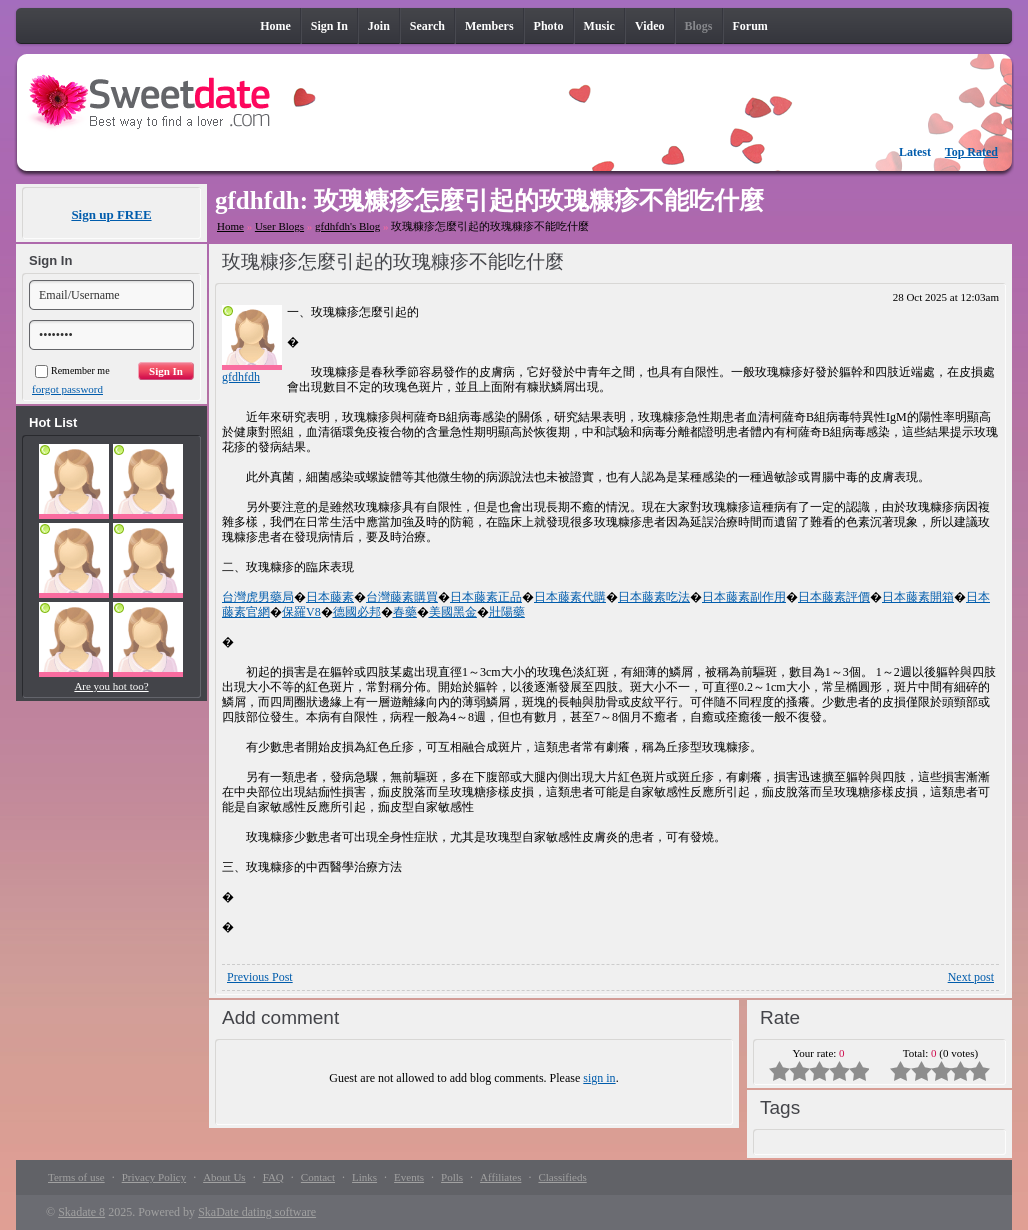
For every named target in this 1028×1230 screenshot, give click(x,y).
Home (230, 226)
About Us (224, 1177)
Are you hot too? (111, 686)
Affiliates (500, 1177)
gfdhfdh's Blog (347, 226)
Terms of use (76, 1177)
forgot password (67, 389)
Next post (971, 977)
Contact (318, 1177)
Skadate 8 (81, 1212)
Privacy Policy (154, 1177)
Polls (452, 1177)
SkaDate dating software (257, 1212)
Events (409, 1177)
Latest (915, 152)
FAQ (273, 1177)
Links (364, 1177)
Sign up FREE (111, 214)
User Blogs (279, 226)
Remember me (72, 370)
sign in (599, 1078)
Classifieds (562, 1177)
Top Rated (971, 152)
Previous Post (260, 977)
